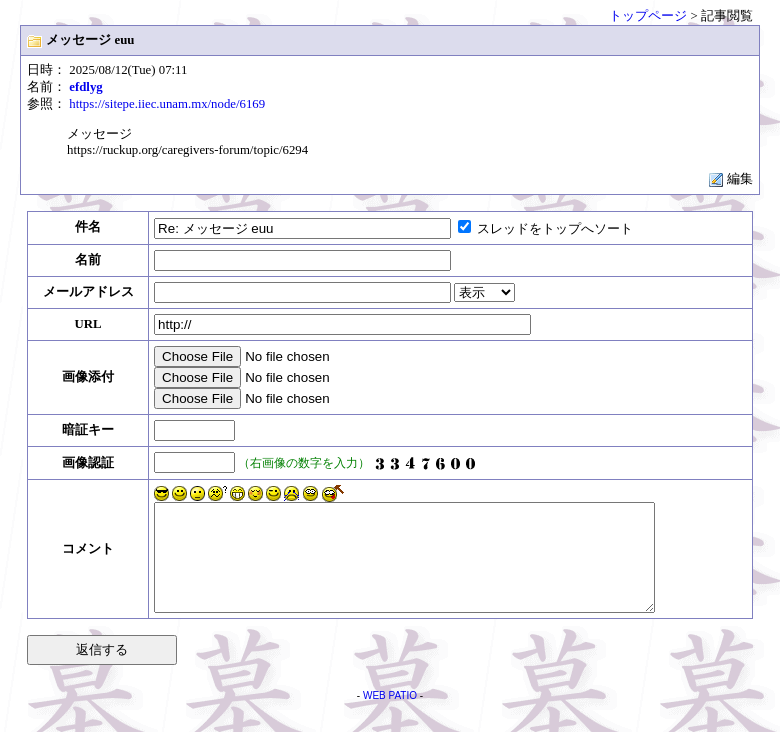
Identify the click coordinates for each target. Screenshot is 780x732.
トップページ (648, 16)
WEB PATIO (390, 716)
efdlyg (85, 87)
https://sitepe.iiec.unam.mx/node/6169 (167, 104)
